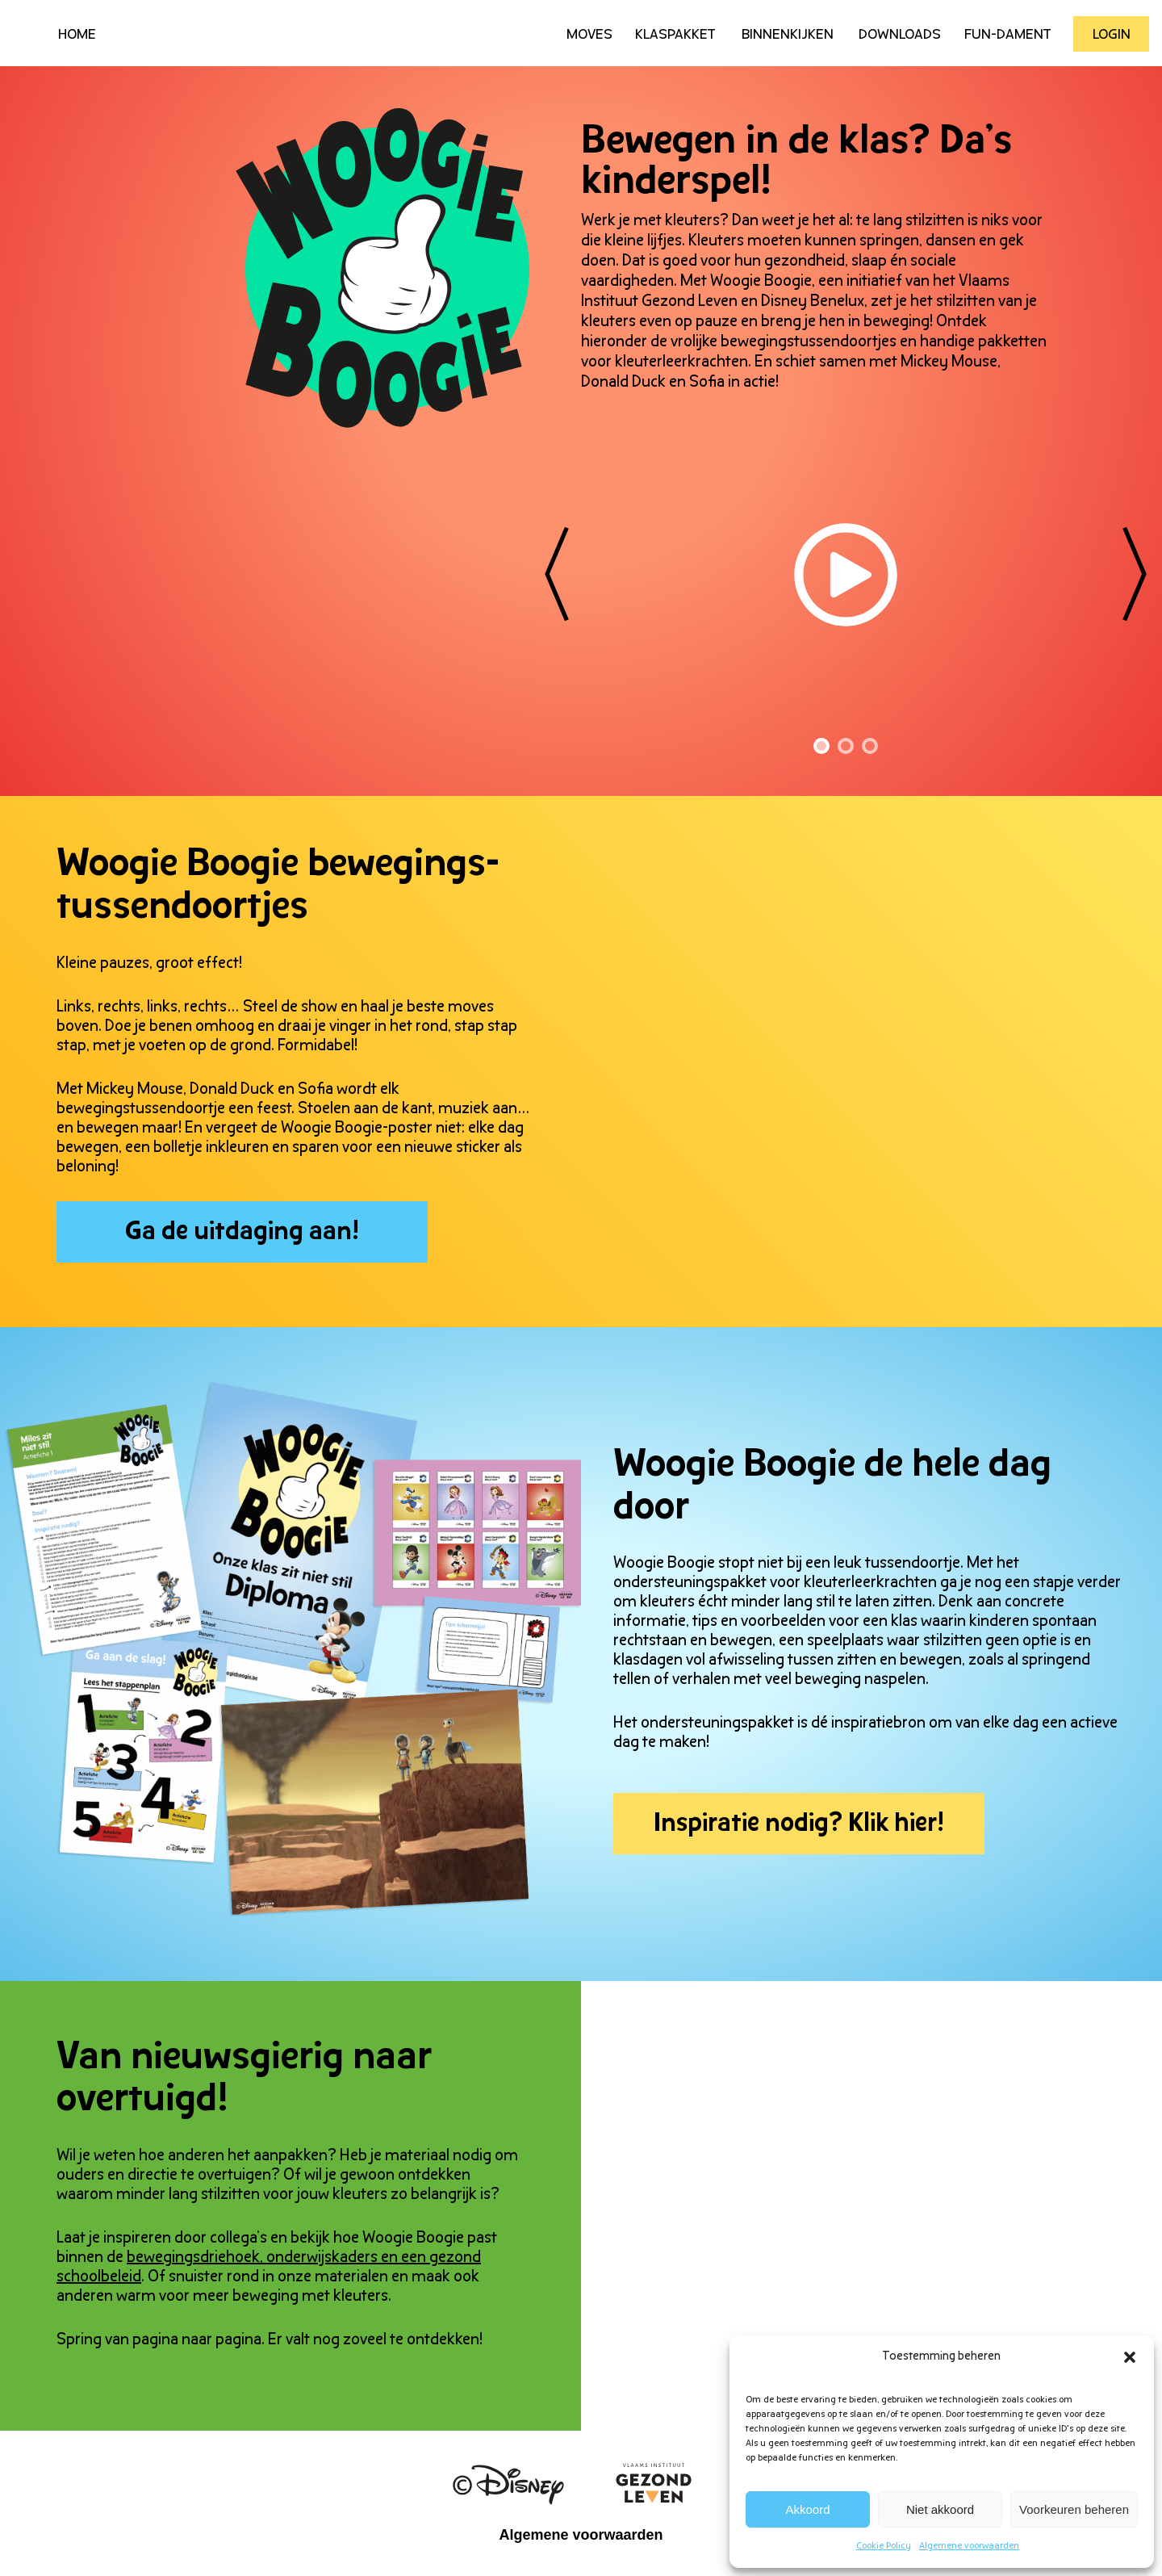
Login (1112, 35)
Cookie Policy (883, 2546)
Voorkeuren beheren (1074, 2509)
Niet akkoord (940, 2509)
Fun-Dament (1007, 35)
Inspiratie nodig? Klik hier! (799, 1824)
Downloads (900, 35)
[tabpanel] (845, 415)
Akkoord (808, 2509)
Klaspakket (675, 35)
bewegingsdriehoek (193, 2258)
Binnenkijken (788, 35)
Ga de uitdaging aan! (242, 1233)
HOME (77, 35)
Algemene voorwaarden (969, 2546)
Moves (589, 35)
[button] (1130, 2357)
